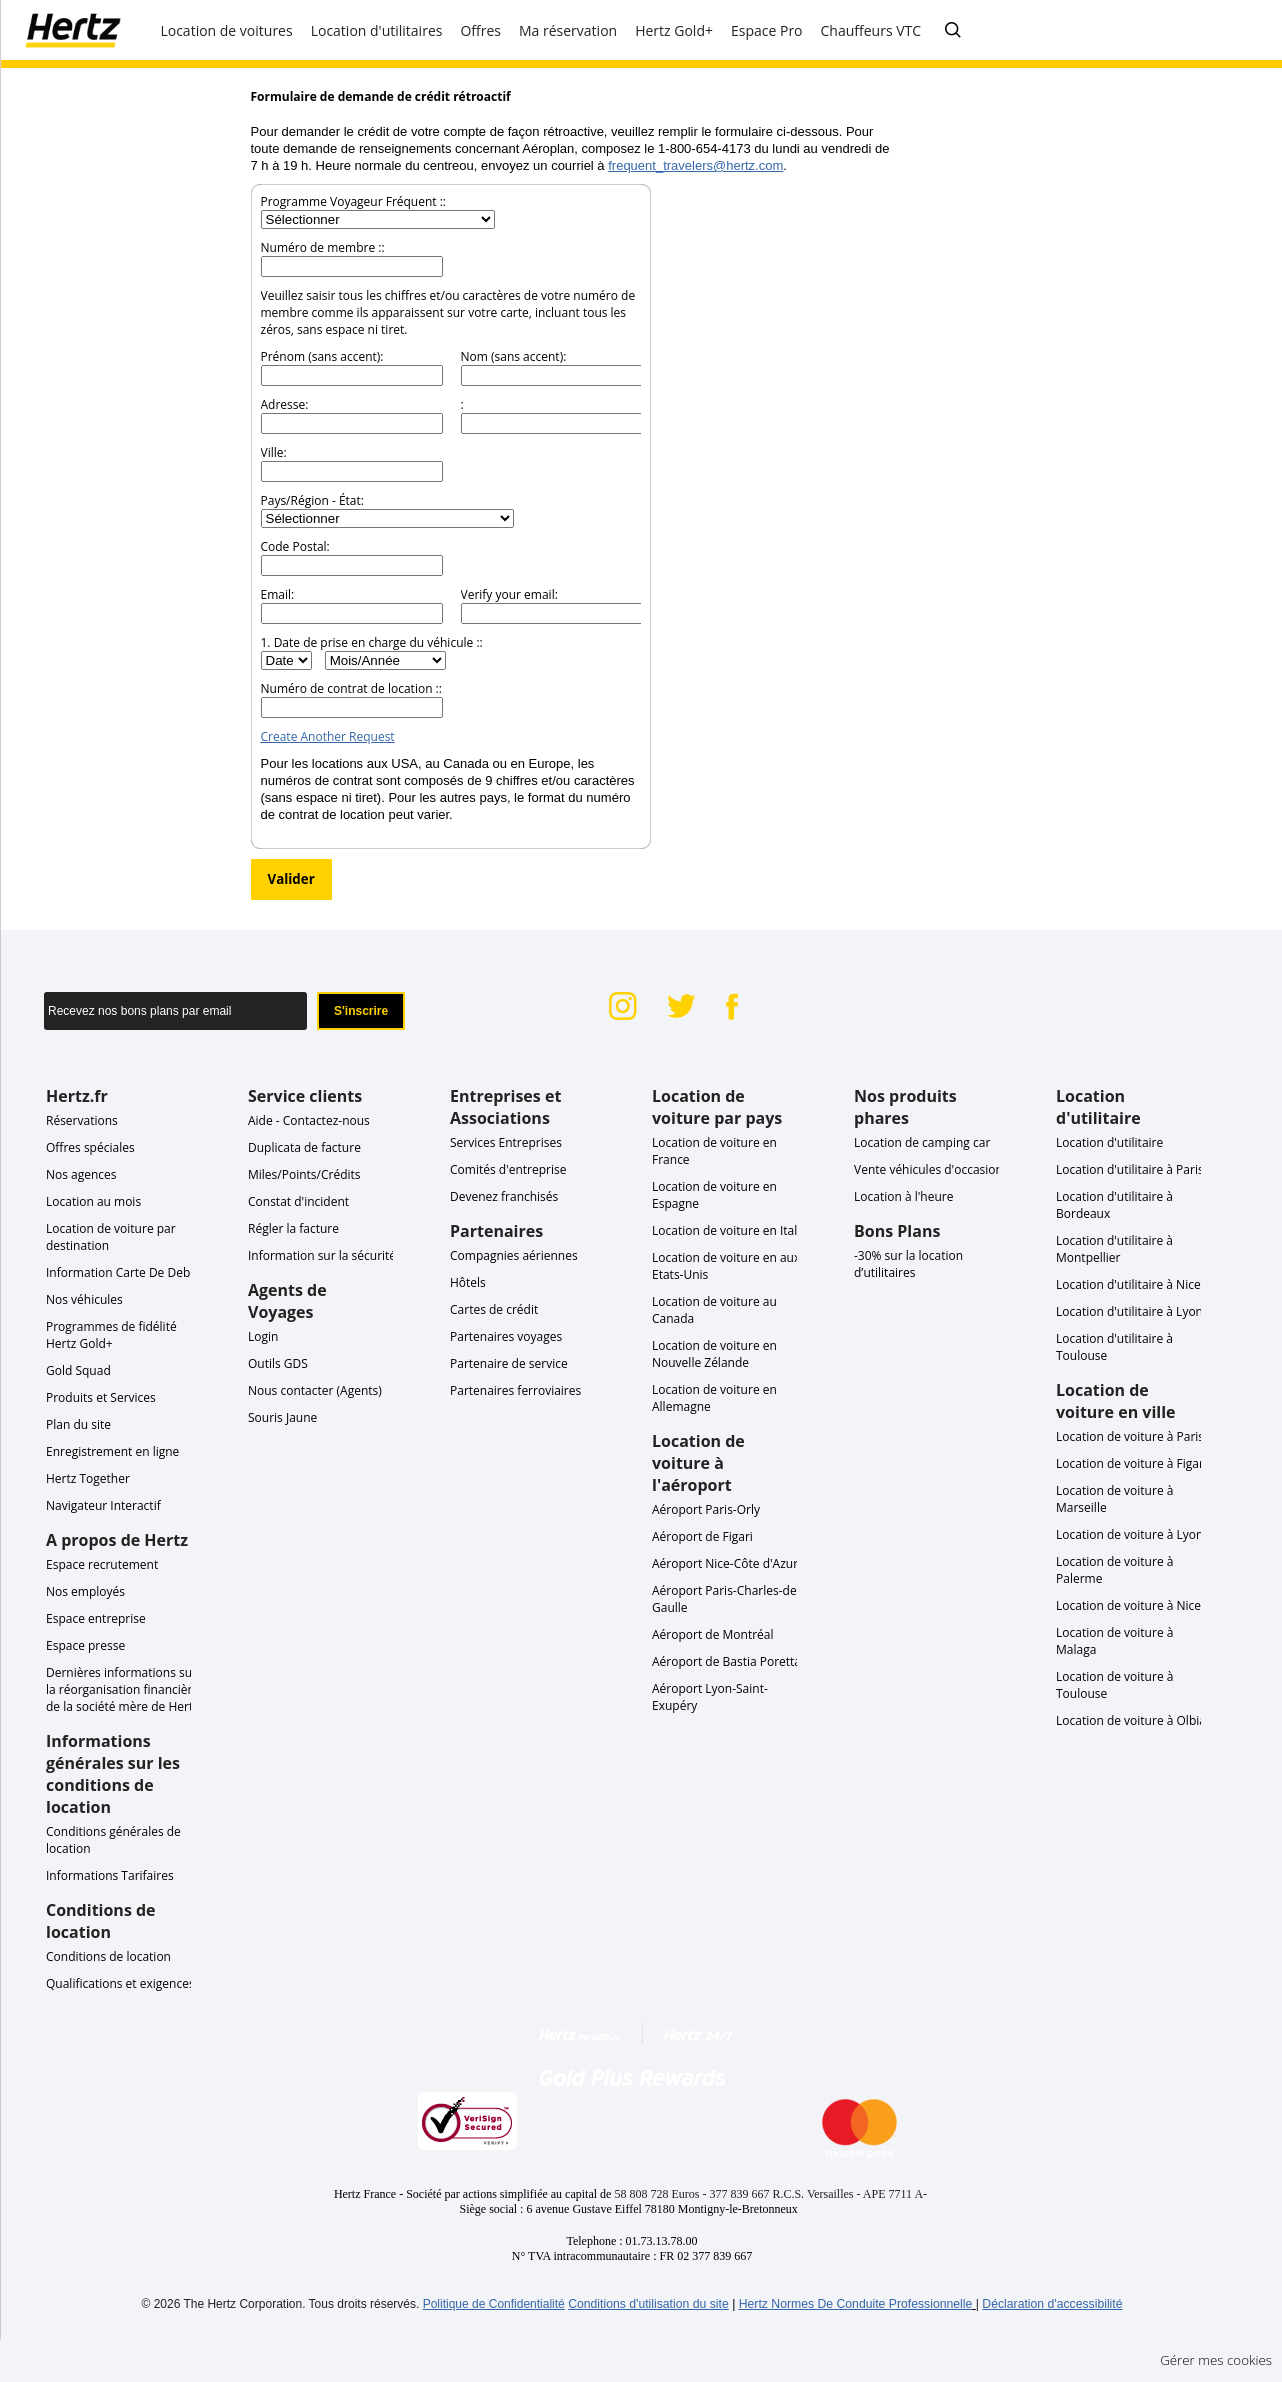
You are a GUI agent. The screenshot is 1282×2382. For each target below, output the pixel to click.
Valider (291, 879)
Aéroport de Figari (702, 1536)
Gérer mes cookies (1216, 2360)
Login (263, 1336)
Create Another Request (328, 736)
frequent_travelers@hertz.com (695, 165)
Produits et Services (101, 1397)
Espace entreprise (96, 1618)
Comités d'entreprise (508, 1169)
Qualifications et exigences (120, 1983)
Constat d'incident (298, 1201)
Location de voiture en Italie (729, 1230)
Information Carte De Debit (122, 1272)
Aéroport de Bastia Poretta (726, 1661)
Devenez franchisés (504, 1196)
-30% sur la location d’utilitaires (908, 1264)
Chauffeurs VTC (871, 30)
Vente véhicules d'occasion (928, 1169)
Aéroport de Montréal (713, 1634)
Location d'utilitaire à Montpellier (1114, 1249)
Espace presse (85, 1645)
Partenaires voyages (506, 1336)
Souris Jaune (282, 1417)
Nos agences (81, 1174)
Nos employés (85, 1591)
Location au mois (93, 1201)
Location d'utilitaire (1109, 1142)
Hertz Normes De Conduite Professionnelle (856, 2304)
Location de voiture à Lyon (1129, 1534)
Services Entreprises (506, 1142)
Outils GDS (278, 1363)
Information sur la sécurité (322, 1255)
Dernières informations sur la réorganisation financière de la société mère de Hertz (122, 1689)
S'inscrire (361, 1011)
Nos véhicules (84, 1299)
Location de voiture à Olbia (1131, 1720)
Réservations (82, 1120)
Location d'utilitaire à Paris (1130, 1169)
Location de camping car (922, 1142)
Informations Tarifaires (110, 1875)
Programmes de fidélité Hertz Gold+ (111, 1335)
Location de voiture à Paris (1130, 1436)
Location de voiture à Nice (1128, 1605)
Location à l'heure (903, 1196)
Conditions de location (108, 1956)
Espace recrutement (102, 1564)
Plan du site (78, 1424)
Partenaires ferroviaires (515, 1390)
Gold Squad (78, 1370)
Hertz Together (88, 1478)
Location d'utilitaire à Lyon (1129, 1311)
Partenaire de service (509, 1363)
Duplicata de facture (304, 1147)
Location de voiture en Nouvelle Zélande (714, 1354)
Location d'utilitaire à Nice (1128, 1284)
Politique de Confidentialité (494, 2304)
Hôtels (468, 1282)
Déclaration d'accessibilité (1052, 2304)
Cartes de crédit (494, 1309)
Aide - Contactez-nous (309, 1120)
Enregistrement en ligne (112, 1451)
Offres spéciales (90, 1147)
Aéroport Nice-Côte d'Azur (725, 1563)
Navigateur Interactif (103, 1505)
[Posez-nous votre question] (953, 31)
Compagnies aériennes (514, 1255)
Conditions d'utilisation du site (648, 2304)
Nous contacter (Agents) (315, 1390)
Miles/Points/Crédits (304, 1174)
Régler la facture (293, 1228)
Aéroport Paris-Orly (706, 1509)
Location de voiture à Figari (1131, 1463)
